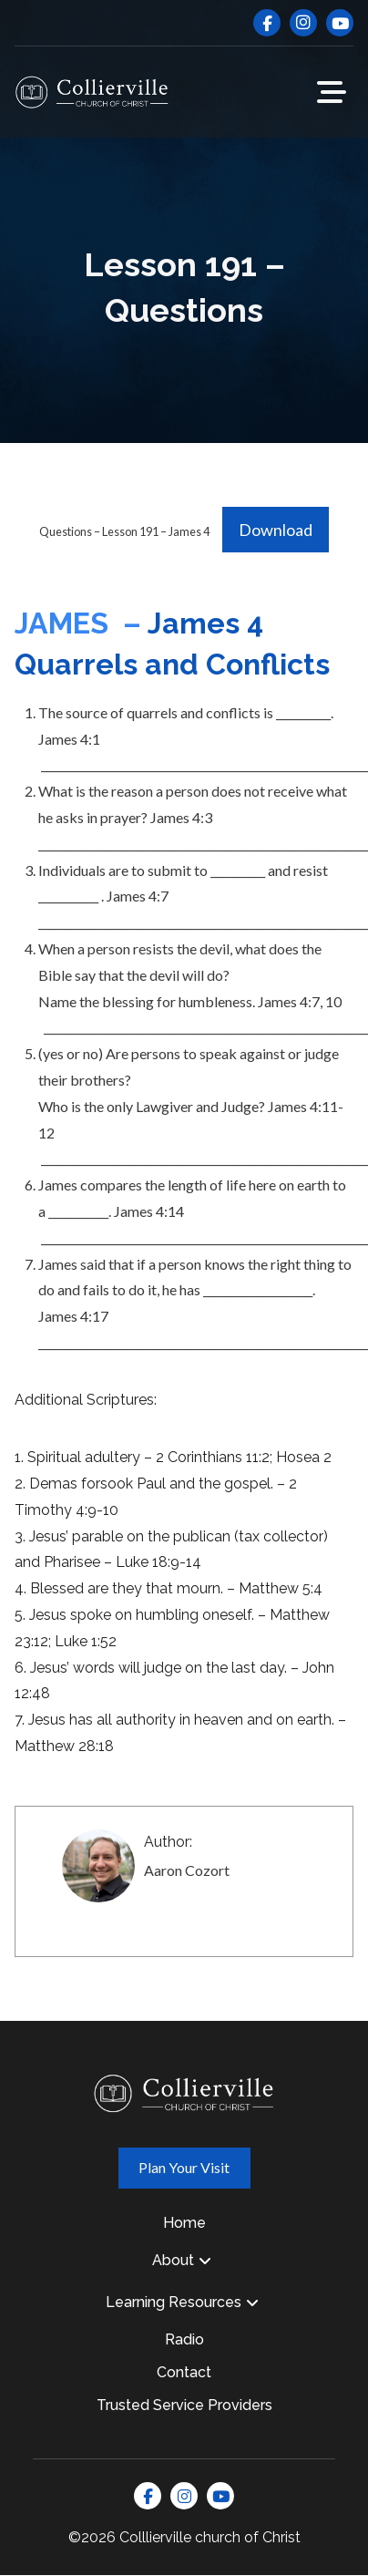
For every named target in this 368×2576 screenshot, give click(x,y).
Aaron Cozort (187, 1870)
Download (275, 530)
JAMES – (81, 623)
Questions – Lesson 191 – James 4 (124, 531)
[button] (331, 92)
